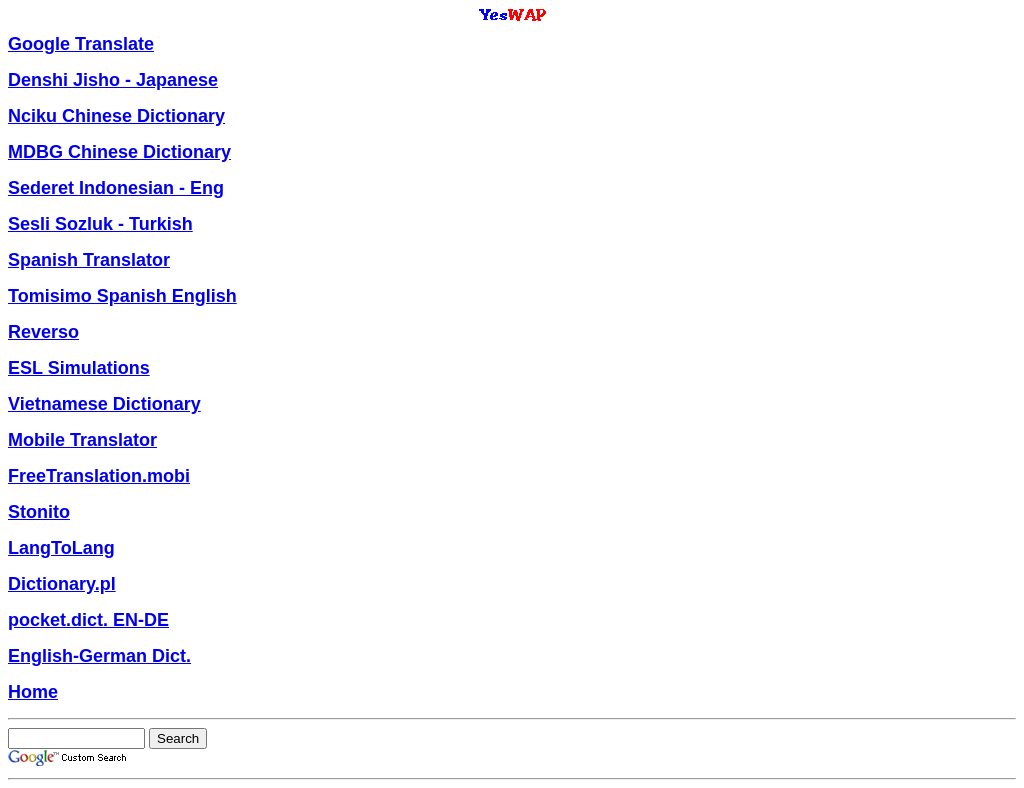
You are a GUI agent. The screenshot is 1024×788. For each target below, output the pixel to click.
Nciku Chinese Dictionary (116, 116)
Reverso (43, 332)
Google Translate (81, 44)
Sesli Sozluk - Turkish (100, 224)
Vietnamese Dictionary (104, 404)
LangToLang (61, 548)
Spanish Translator (89, 260)
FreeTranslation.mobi (99, 476)
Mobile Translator (82, 440)
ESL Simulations (79, 368)
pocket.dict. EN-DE (88, 620)
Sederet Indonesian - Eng (116, 188)
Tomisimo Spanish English (122, 296)
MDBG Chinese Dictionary (119, 152)
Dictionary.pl (62, 584)
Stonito (39, 512)
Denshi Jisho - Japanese (113, 80)
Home (33, 692)
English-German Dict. (99, 656)
